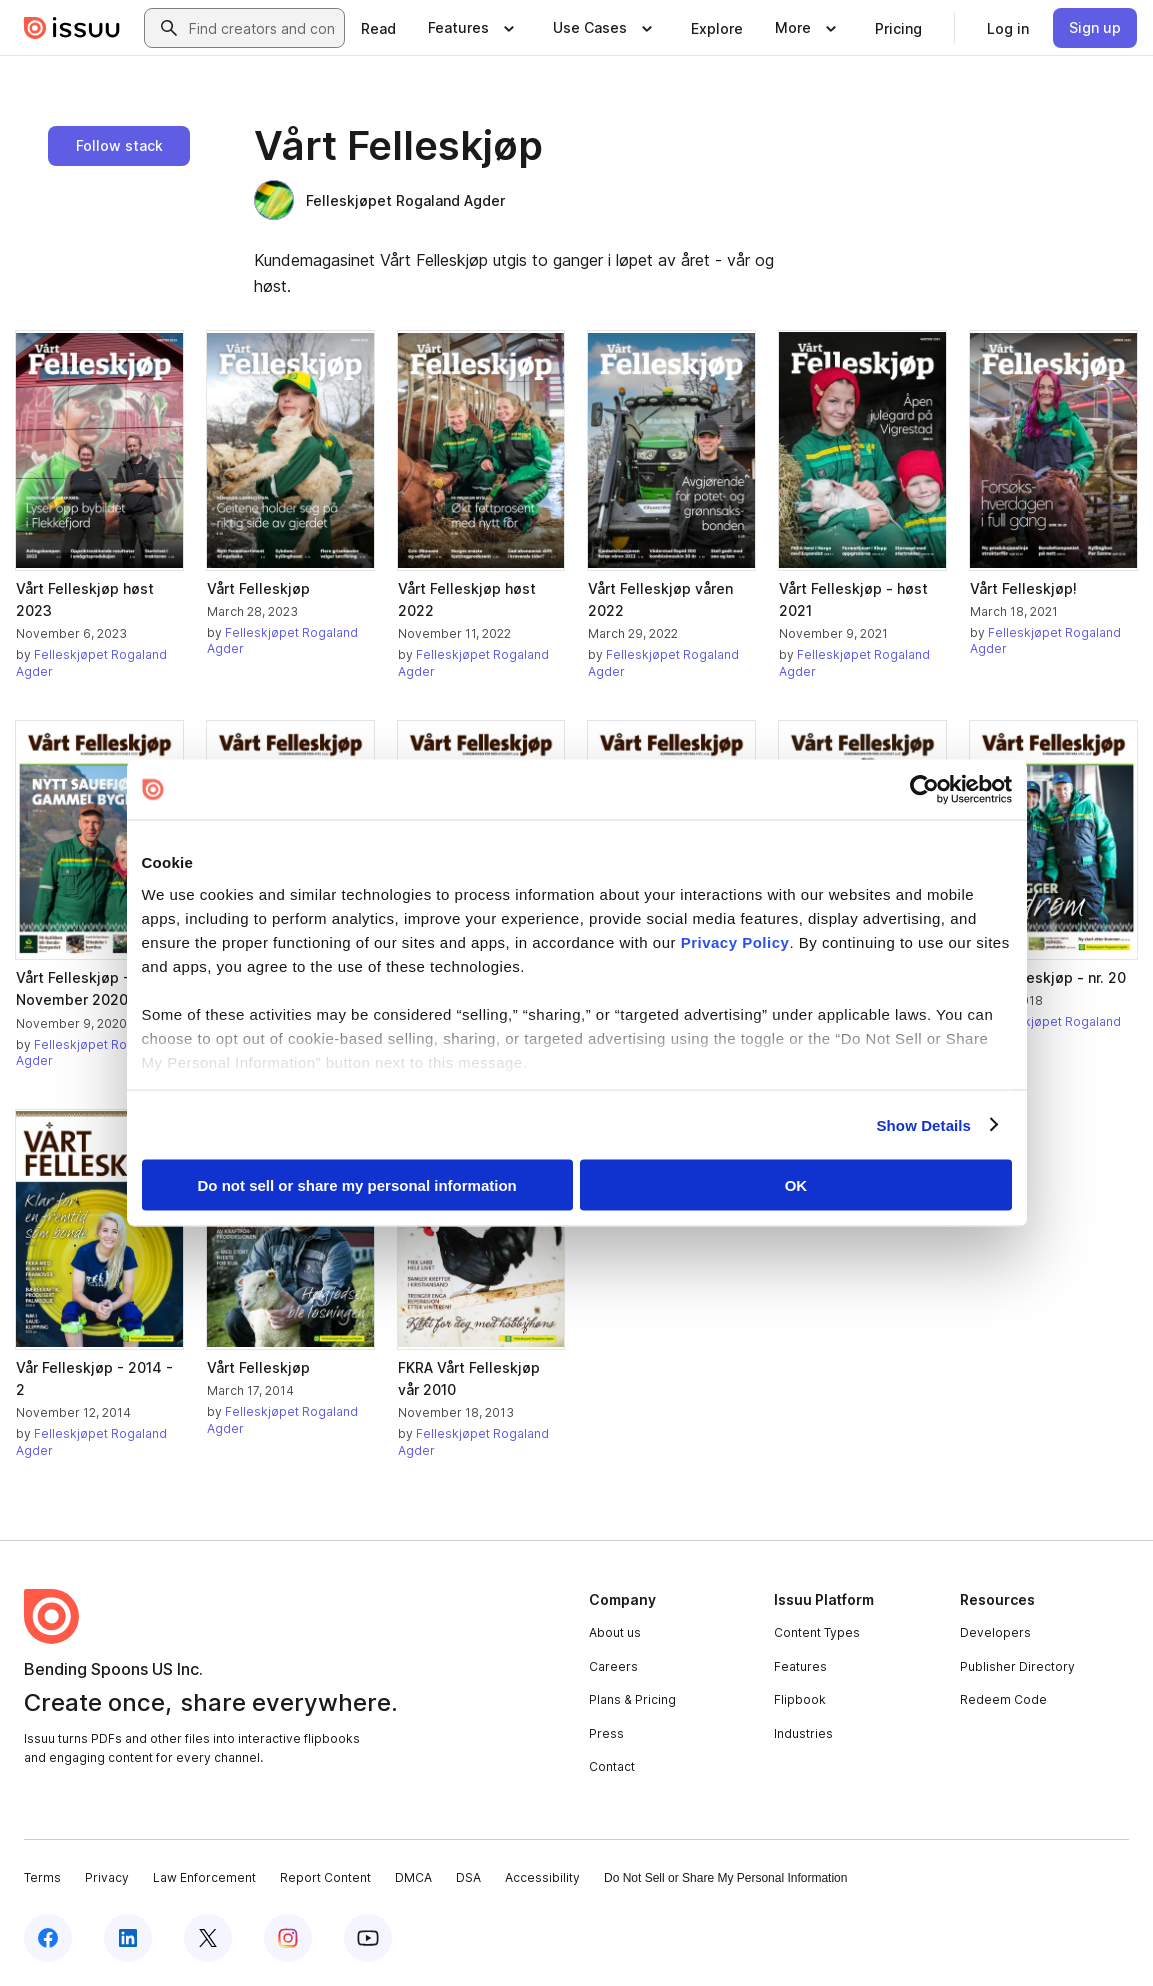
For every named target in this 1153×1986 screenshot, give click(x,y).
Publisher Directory (1017, 1666)
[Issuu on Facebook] (48, 1938)
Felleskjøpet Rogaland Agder (379, 200)
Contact (612, 1766)
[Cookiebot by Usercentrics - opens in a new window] (924, 790)
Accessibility (542, 1877)
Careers (613, 1666)
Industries (803, 1733)
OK (796, 1185)
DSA (468, 1877)
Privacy (107, 1877)
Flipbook (800, 1699)
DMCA (413, 1877)
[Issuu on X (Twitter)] (208, 1938)
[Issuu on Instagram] (288, 1938)
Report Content (325, 1877)
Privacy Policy (735, 941)
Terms (42, 1877)
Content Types (817, 1632)
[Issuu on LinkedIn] (128, 1938)
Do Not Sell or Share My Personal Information (725, 1878)
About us (615, 1632)
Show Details (924, 1124)
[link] (378, 28)
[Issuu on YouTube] (368, 1938)
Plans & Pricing (632, 1699)
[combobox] (262, 28)
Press (606, 1733)
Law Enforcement (204, 1877)
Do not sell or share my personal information (357, 1185)
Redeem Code (1003, 1699)
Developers (995, 1632)
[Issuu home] (72, 28)
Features (800, 1666)
